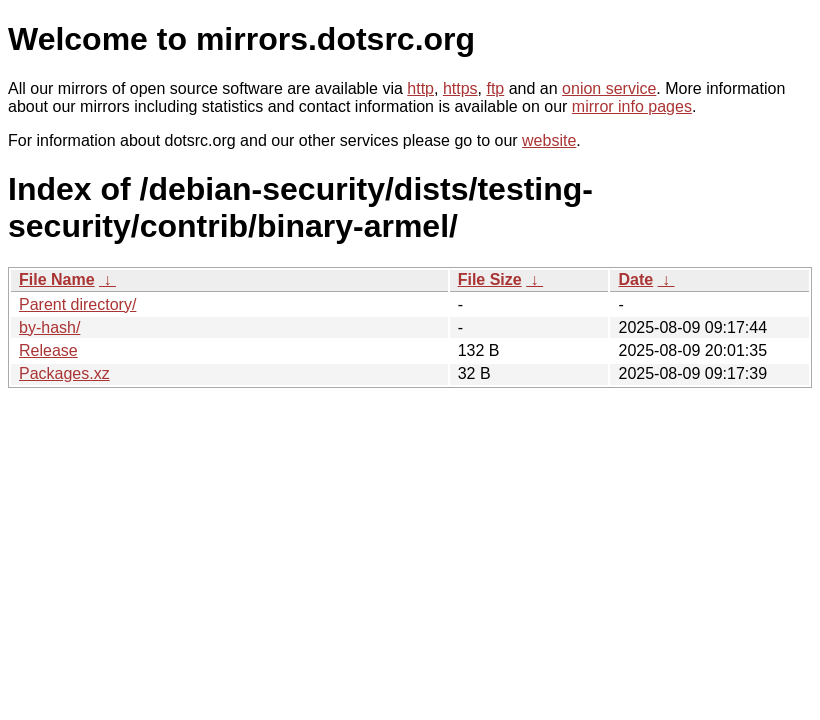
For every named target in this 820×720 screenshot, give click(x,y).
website (549, 140)
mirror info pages (632, 106)
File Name (57, 279)
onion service (609, 88)
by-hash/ (49, 327)
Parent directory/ (77, 304)
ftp (495, 88)
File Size (490, 279)
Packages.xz (64, 373)
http (420, 88)
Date (635, 279)
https (460, 88)
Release (48, 350)
